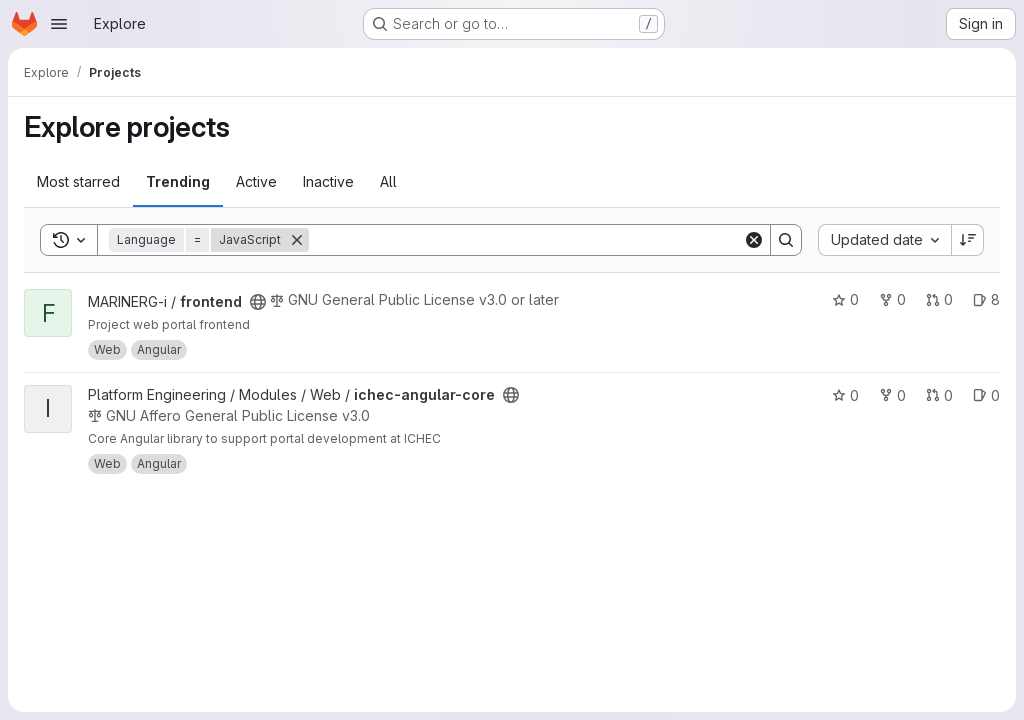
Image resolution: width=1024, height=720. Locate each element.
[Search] (526, 240)
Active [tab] (256, 181)
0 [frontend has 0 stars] (845, 299)
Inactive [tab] (328, 181)
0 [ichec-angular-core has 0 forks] (892, 395)
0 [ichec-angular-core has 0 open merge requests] (939, 395)
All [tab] (388, 181)
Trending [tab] (178, 181)
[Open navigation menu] (59, 24)
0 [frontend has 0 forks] (892, 299)
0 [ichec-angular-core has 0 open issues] (986, 395)
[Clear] (754, 240)
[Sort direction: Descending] (968, 240)
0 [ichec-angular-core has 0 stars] (845, 395)
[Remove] (297, 240)
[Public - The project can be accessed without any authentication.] (258, 302)
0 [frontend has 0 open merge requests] (939, 299)
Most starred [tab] (78, 181)
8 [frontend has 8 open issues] (986, 299)
